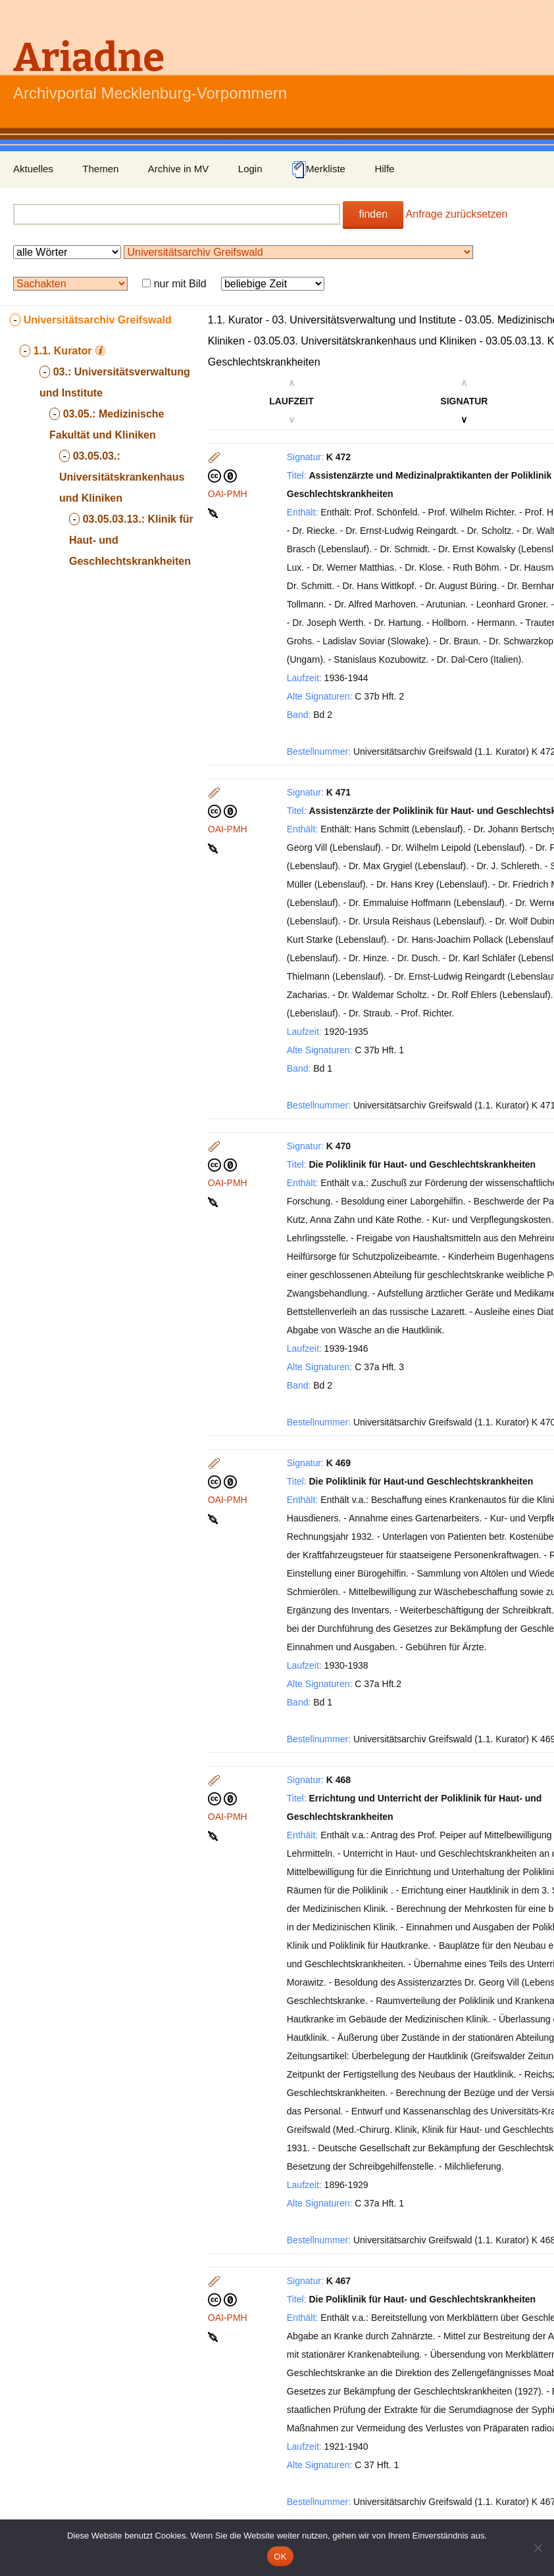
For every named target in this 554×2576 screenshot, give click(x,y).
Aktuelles (33, 168)
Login (250, 168)
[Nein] (537, 2547)
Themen (100, 168)
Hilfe (384, 168)
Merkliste (318, 169)
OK (280, 2557)
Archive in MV (178, 168)
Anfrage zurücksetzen (457, 214)
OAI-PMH (227, 494)
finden (373, 214)
